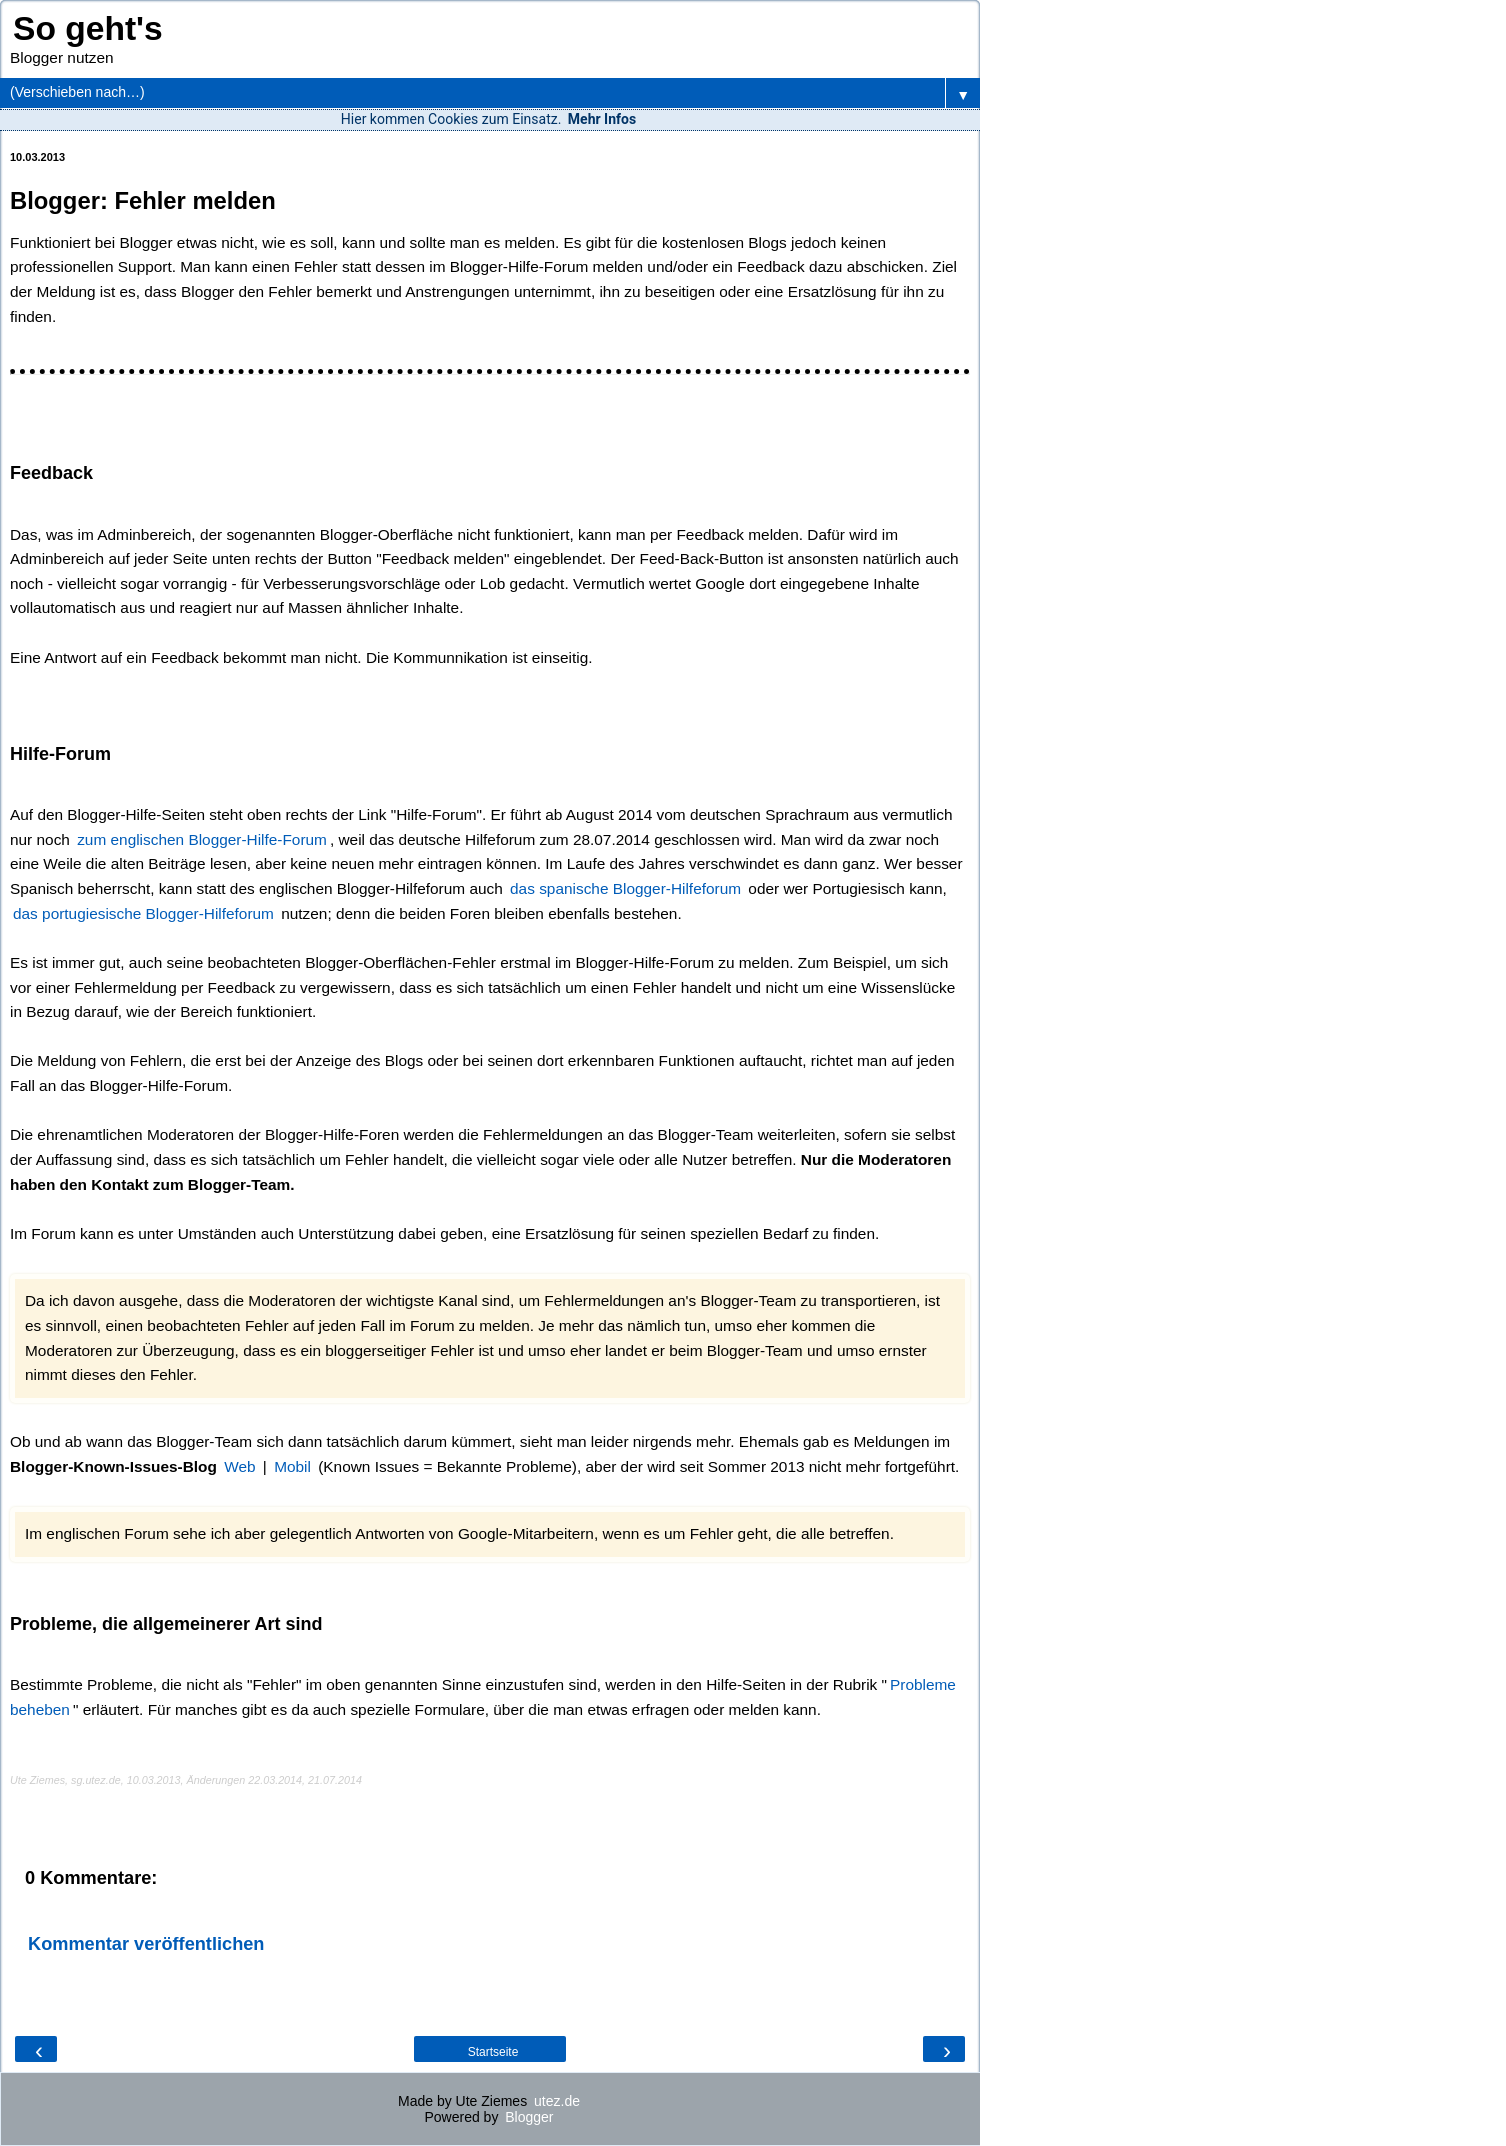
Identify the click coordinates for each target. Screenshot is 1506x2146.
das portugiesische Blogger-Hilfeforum (143, 913)
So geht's (88, 28)
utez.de (557, 2101)
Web (239, 1466)
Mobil (292, 1466)
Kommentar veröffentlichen (146, 1944)
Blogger (529, 2117)
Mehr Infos (602, 119)
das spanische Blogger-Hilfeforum (625, 888)
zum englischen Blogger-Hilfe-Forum (202, 839)
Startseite (493, 2052)
